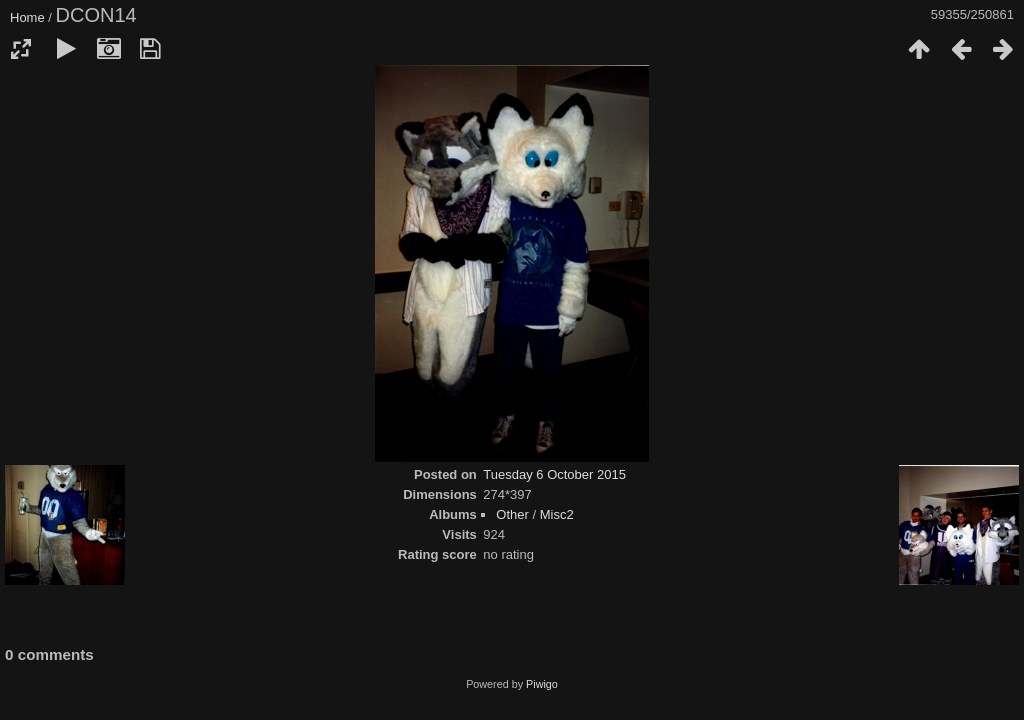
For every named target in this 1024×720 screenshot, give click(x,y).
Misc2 (557, 514)
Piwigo (542, 684)
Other (512, 514)
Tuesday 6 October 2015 (554, 474)
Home (27, 17)
